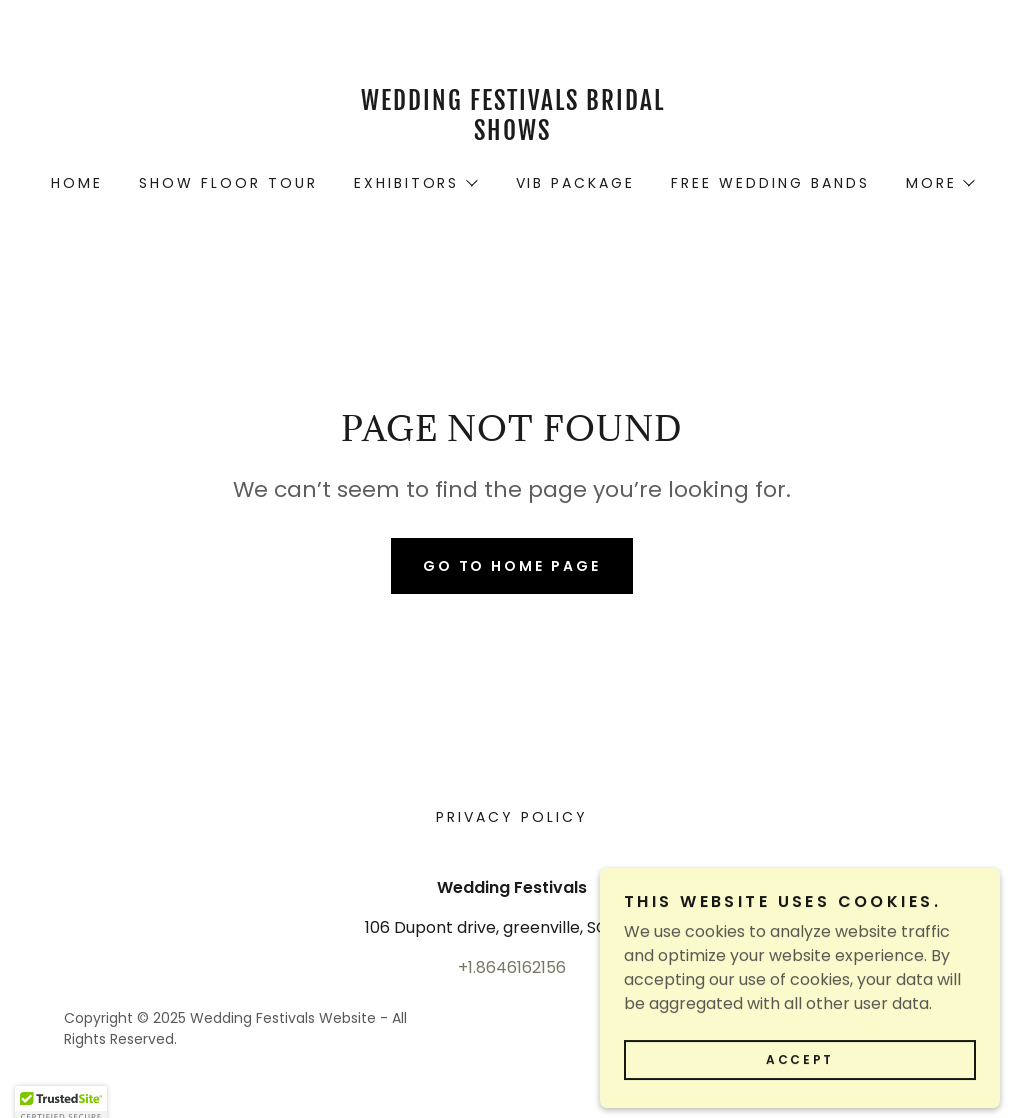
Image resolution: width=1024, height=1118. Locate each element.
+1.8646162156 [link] (512, 967)
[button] (415, 183)
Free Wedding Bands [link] (770, 183)
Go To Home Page (512, 566)
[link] (512, 134)
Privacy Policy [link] (512, 817)
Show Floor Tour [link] (228, 183)
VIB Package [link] (576, 183)
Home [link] (77, 183)
